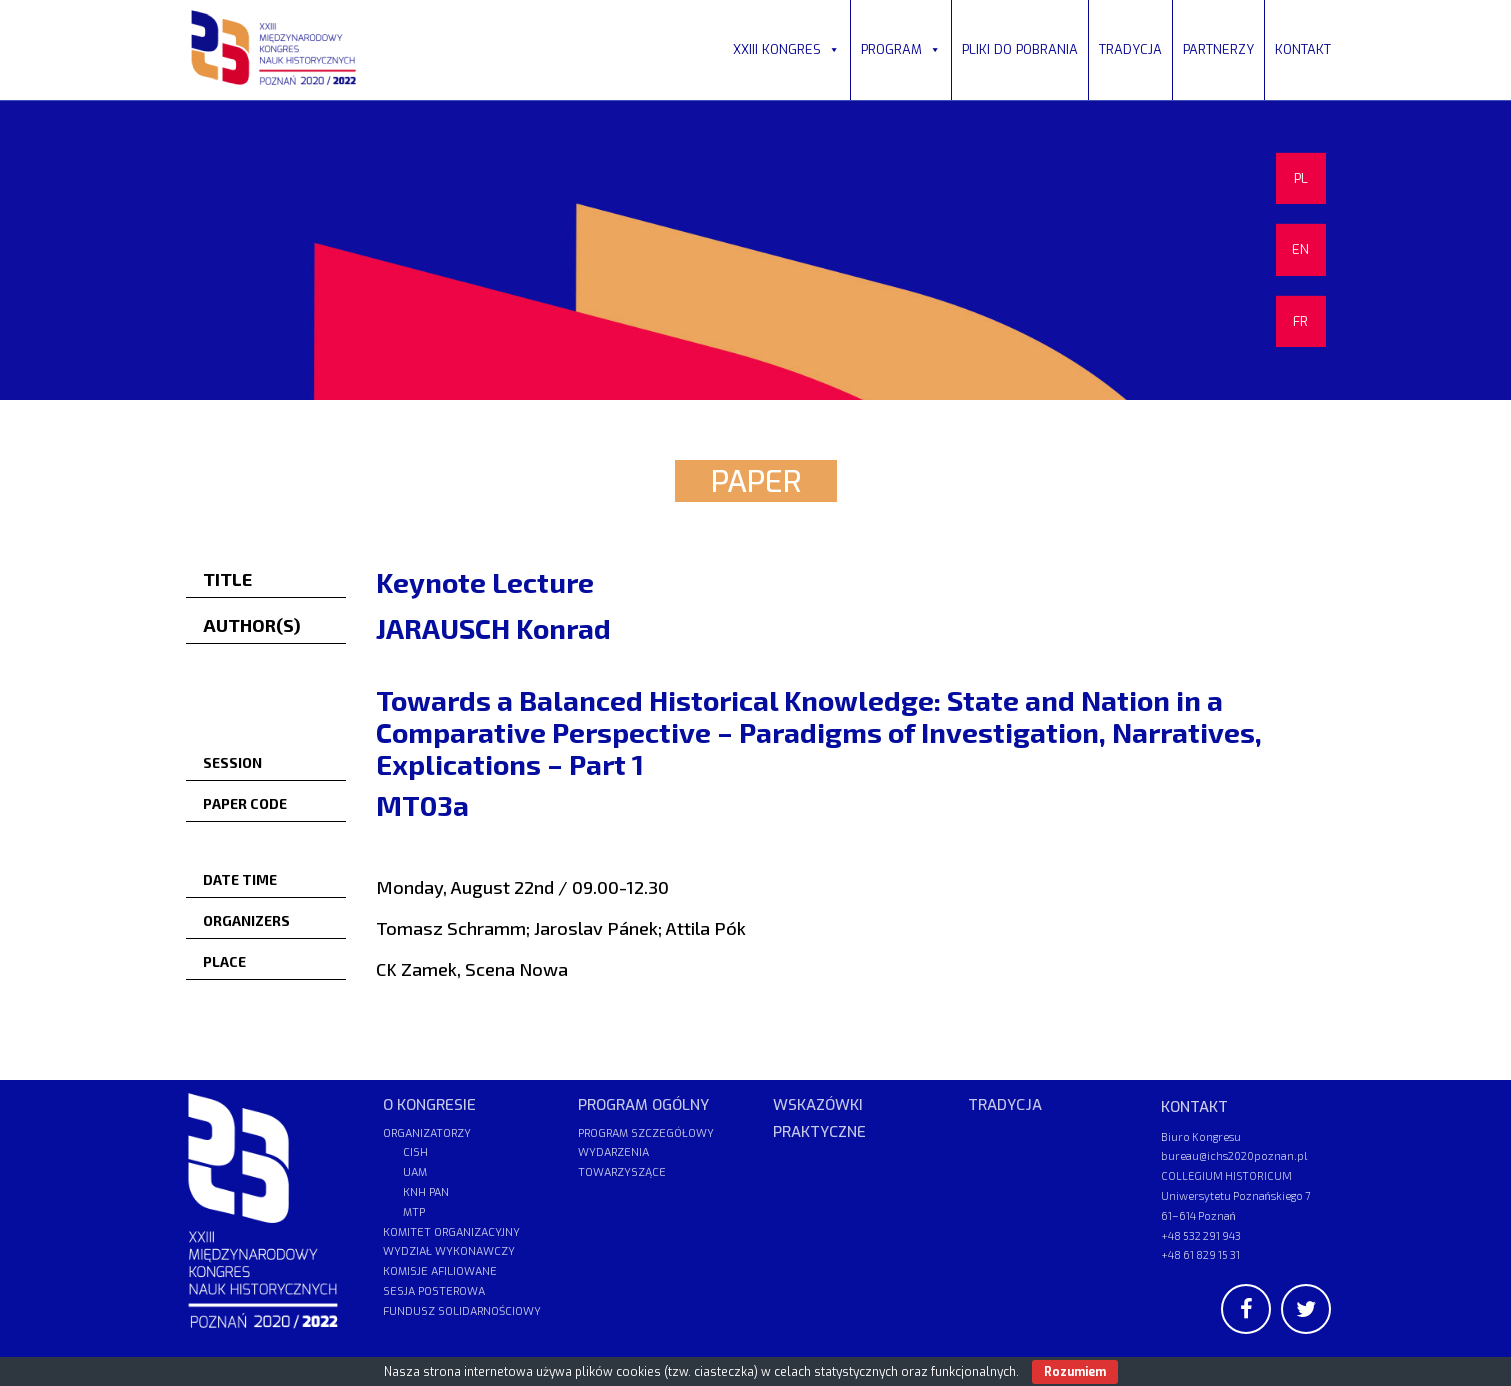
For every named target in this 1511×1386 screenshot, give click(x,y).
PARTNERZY (1218, 49)
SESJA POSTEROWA (434, 1291)
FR (1300, 321)
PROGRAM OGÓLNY (643, 1105)
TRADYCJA (1130, 49)
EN (1300, 249)
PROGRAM (901, 49)
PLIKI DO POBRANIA (1020, 49)
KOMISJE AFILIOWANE (440, 1271)
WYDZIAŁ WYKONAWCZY (449, 1251)
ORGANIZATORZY (427, 1133)
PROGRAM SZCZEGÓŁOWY (646, 1133)
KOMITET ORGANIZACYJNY (451, 1232)
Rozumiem (1075, 1372)
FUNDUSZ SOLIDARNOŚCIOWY (462, 1311)
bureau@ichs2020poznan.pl (1234, 1155)
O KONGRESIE (429, 1105)
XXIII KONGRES (786, 49)
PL (1301, 178)
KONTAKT (1303, 49)
